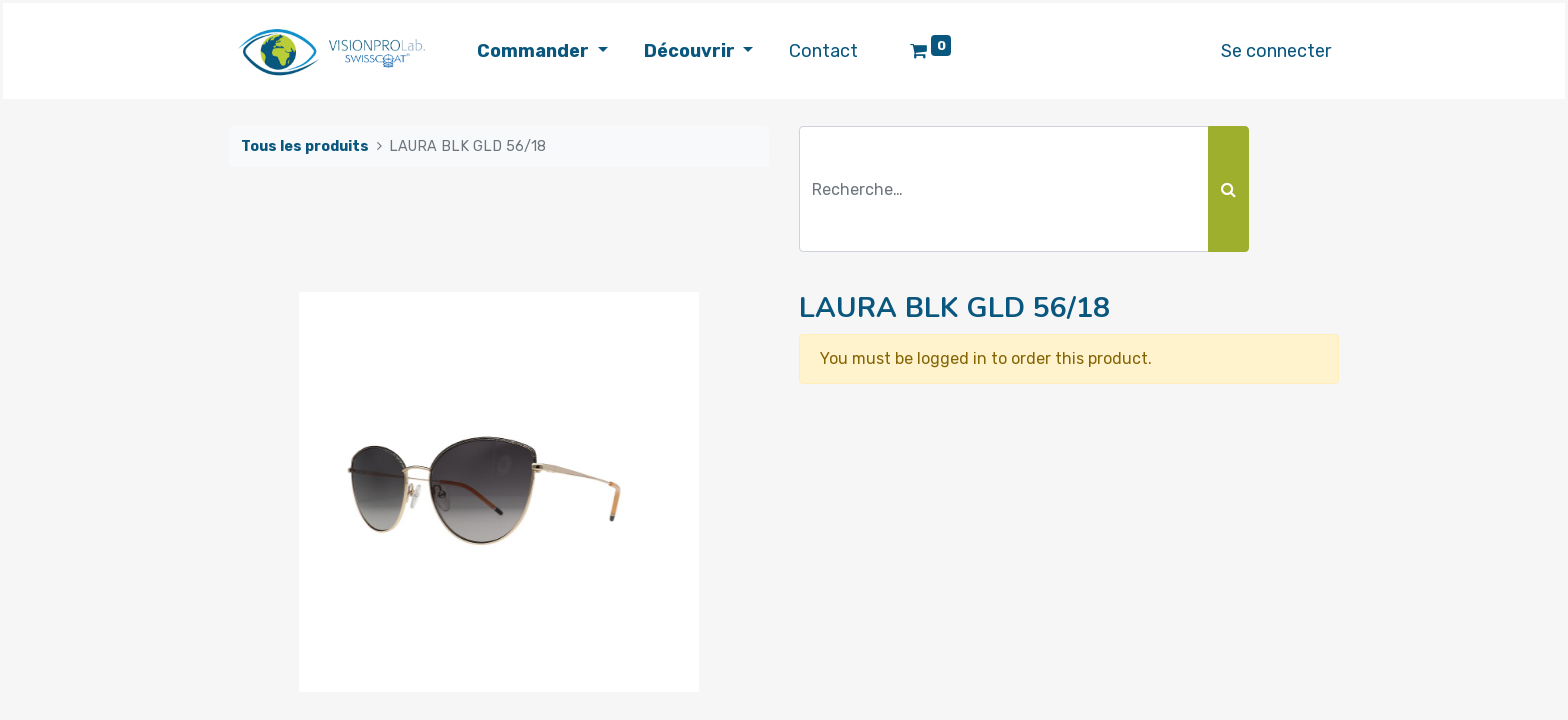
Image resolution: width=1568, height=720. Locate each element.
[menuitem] (823, 51)
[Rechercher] (1228, 189)
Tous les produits (305, 146)
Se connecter (1276, 51)
